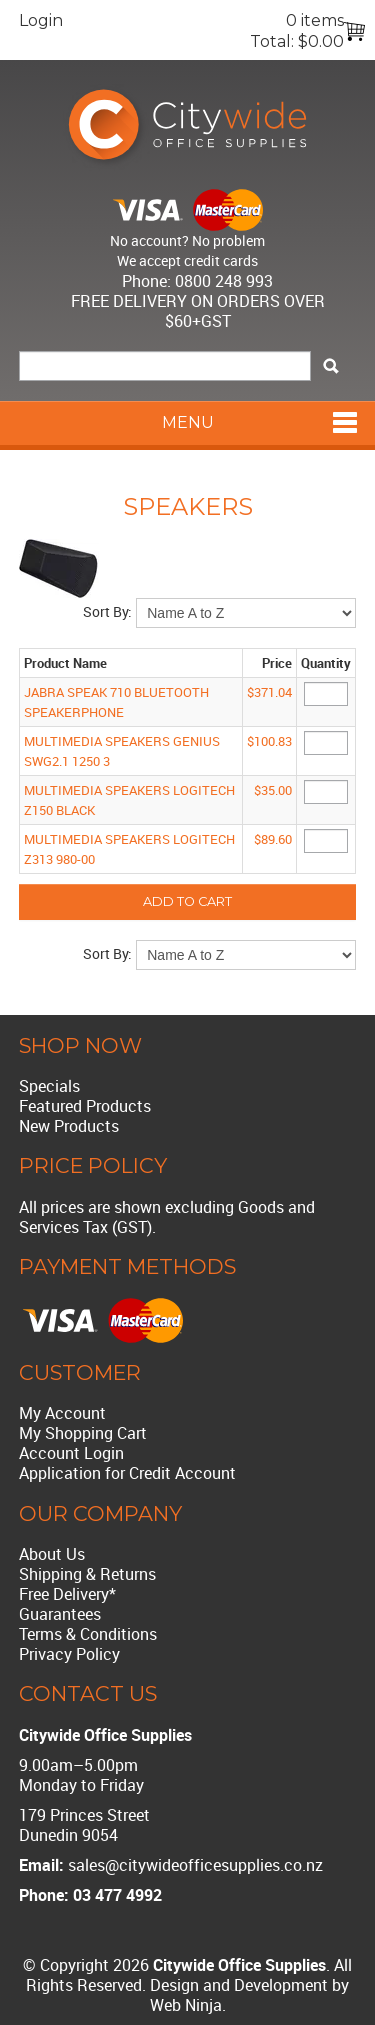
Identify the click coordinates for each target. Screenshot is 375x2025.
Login (41, 20)
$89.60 (273, 839)
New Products (69, 1126)
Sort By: (107, 611)
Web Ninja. (188, 2005)
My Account (62, 1413)
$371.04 (269, 692)
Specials (49, 1086)
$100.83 (269, 741)
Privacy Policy (69, 1654)
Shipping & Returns (87, 1574)
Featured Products (85, 1106)
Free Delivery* (67, 1594)
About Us (52, 1554)
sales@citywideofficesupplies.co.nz (195, 1865)
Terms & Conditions (88, 1634)
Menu (188, 422)
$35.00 (273, 790)
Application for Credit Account (127, 1473)
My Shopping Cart (83, 1433)
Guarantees (60, 1614)
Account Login (71, 1453)
